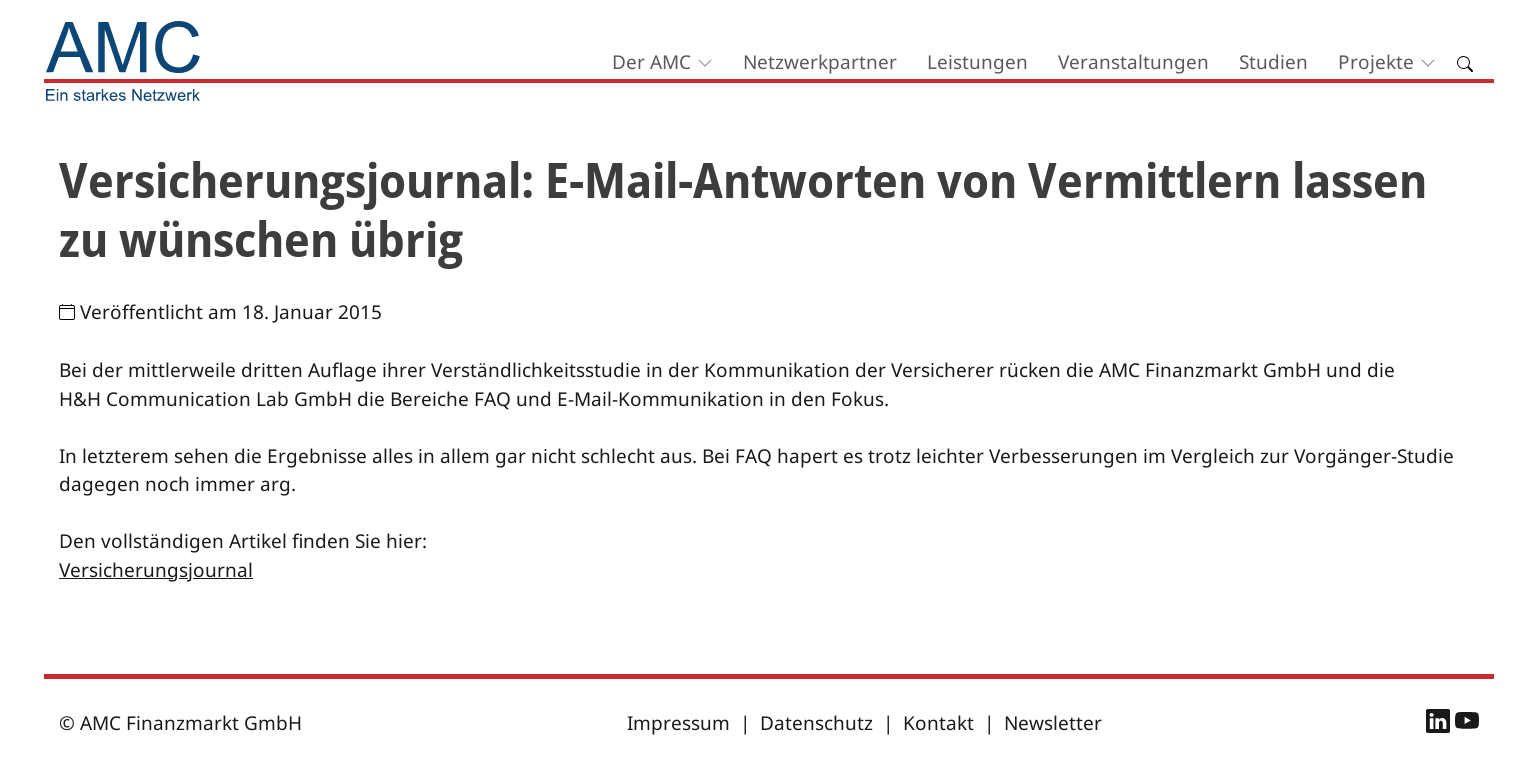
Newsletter (1053, 723)
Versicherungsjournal (156, 570)
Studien (1273, 62)
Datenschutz (816, 723)
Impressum (678, 723)
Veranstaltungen (1133, 62)
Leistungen (977, 62)
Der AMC (651, 62)
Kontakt (938, 723)
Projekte (1376, 62)
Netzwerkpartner (820, 62)
